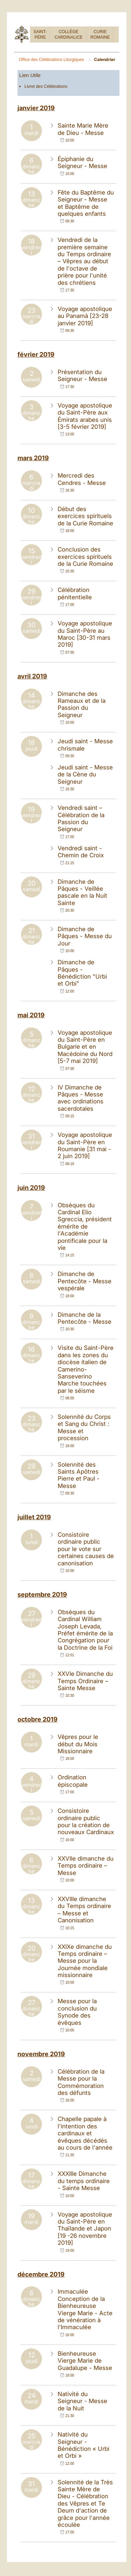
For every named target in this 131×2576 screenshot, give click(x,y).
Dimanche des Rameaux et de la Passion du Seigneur (81, 704)
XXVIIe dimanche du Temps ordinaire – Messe (86, 1865)
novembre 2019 (41, 2054)
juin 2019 (31, 1187)
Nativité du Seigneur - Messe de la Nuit (82, 2401)
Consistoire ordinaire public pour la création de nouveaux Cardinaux (86, 1821)
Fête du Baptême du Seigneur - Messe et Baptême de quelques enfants (86, 203)
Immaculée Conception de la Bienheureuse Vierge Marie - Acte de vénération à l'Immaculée (85, 2309)
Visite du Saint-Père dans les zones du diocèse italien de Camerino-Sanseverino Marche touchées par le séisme (86, 1369)
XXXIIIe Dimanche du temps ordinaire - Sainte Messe (84, 2180)
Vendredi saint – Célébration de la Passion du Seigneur (81, 818)
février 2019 (35, 354)
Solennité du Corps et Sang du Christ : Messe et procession (84, 1427)
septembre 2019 (42, 1594)
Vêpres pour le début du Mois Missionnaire (78, 1744)
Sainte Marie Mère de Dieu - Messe (83, 129)
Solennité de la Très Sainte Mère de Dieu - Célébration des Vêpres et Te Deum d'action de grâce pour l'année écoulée (85, 2503)
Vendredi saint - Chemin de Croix (81, 852)
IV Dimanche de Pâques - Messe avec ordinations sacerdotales (80, 1098)
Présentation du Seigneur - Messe (82, 375)
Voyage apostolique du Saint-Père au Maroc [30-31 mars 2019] (85, 634)
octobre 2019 (37, 1719)
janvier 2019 (36, 108)
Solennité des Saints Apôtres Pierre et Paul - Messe (79, 1475)
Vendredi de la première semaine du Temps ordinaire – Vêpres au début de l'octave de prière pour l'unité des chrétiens (84, 261)
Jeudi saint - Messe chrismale (85, 745)
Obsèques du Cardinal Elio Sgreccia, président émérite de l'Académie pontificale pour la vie (85, 1226)
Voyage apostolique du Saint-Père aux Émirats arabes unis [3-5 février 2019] (85, 416)
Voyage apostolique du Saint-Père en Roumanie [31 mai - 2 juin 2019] (85, 1145)
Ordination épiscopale (73, 1781)
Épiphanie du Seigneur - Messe (82, 162)
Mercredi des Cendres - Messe (82, 479)
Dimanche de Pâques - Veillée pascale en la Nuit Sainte (82, 892)
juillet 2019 (34, 1517)
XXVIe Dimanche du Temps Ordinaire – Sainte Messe (85, 1681)
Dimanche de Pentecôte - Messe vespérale (84, 1281)
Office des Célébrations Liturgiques (52, 59)
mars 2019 (33, 458)
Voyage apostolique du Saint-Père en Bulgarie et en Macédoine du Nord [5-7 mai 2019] (85, 1047)
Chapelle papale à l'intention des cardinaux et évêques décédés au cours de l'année (85, 2133)
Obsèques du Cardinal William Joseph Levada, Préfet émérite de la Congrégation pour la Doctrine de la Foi (85, 1630)
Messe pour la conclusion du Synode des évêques (77, 2012)
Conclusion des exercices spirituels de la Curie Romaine (85, 556)
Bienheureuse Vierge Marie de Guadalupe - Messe (85, 2360)
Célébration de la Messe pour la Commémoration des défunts (81, 2082)
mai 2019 (31, 1015)
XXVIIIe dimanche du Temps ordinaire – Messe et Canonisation (84, 1909)
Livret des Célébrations (45, 86)
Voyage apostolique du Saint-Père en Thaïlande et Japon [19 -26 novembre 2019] (85, 2229)
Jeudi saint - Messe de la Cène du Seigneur (85, 774)
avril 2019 (32, 676)
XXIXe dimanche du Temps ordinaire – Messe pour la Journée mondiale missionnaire (85, 1961)
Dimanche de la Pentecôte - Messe (84, 1318)
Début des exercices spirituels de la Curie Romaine (85, 516)
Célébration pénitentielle (75, 593)
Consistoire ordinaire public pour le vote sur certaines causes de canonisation (86, 1549)
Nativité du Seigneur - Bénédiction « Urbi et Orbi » (83, 2445)
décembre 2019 (41, 2274)
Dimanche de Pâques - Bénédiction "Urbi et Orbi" (82, 973)
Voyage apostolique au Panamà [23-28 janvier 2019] (85, 316)
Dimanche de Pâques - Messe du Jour (85, 936)
